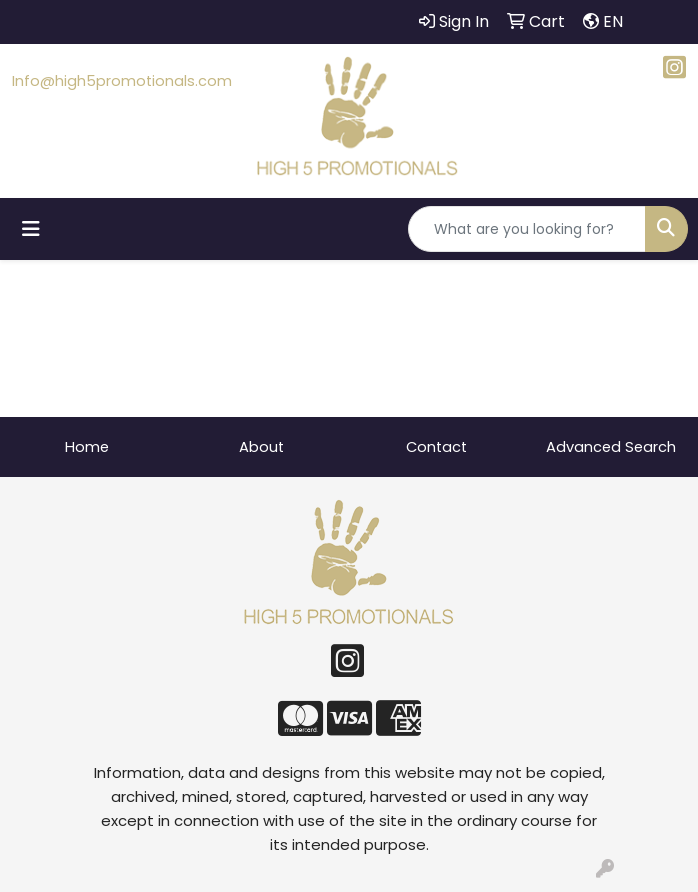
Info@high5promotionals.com (122, 81)
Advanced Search (611, 447)
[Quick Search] (527, 229)
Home (87, 447)
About (261, 447)
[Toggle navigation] (31, 229)
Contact (436, 447)
